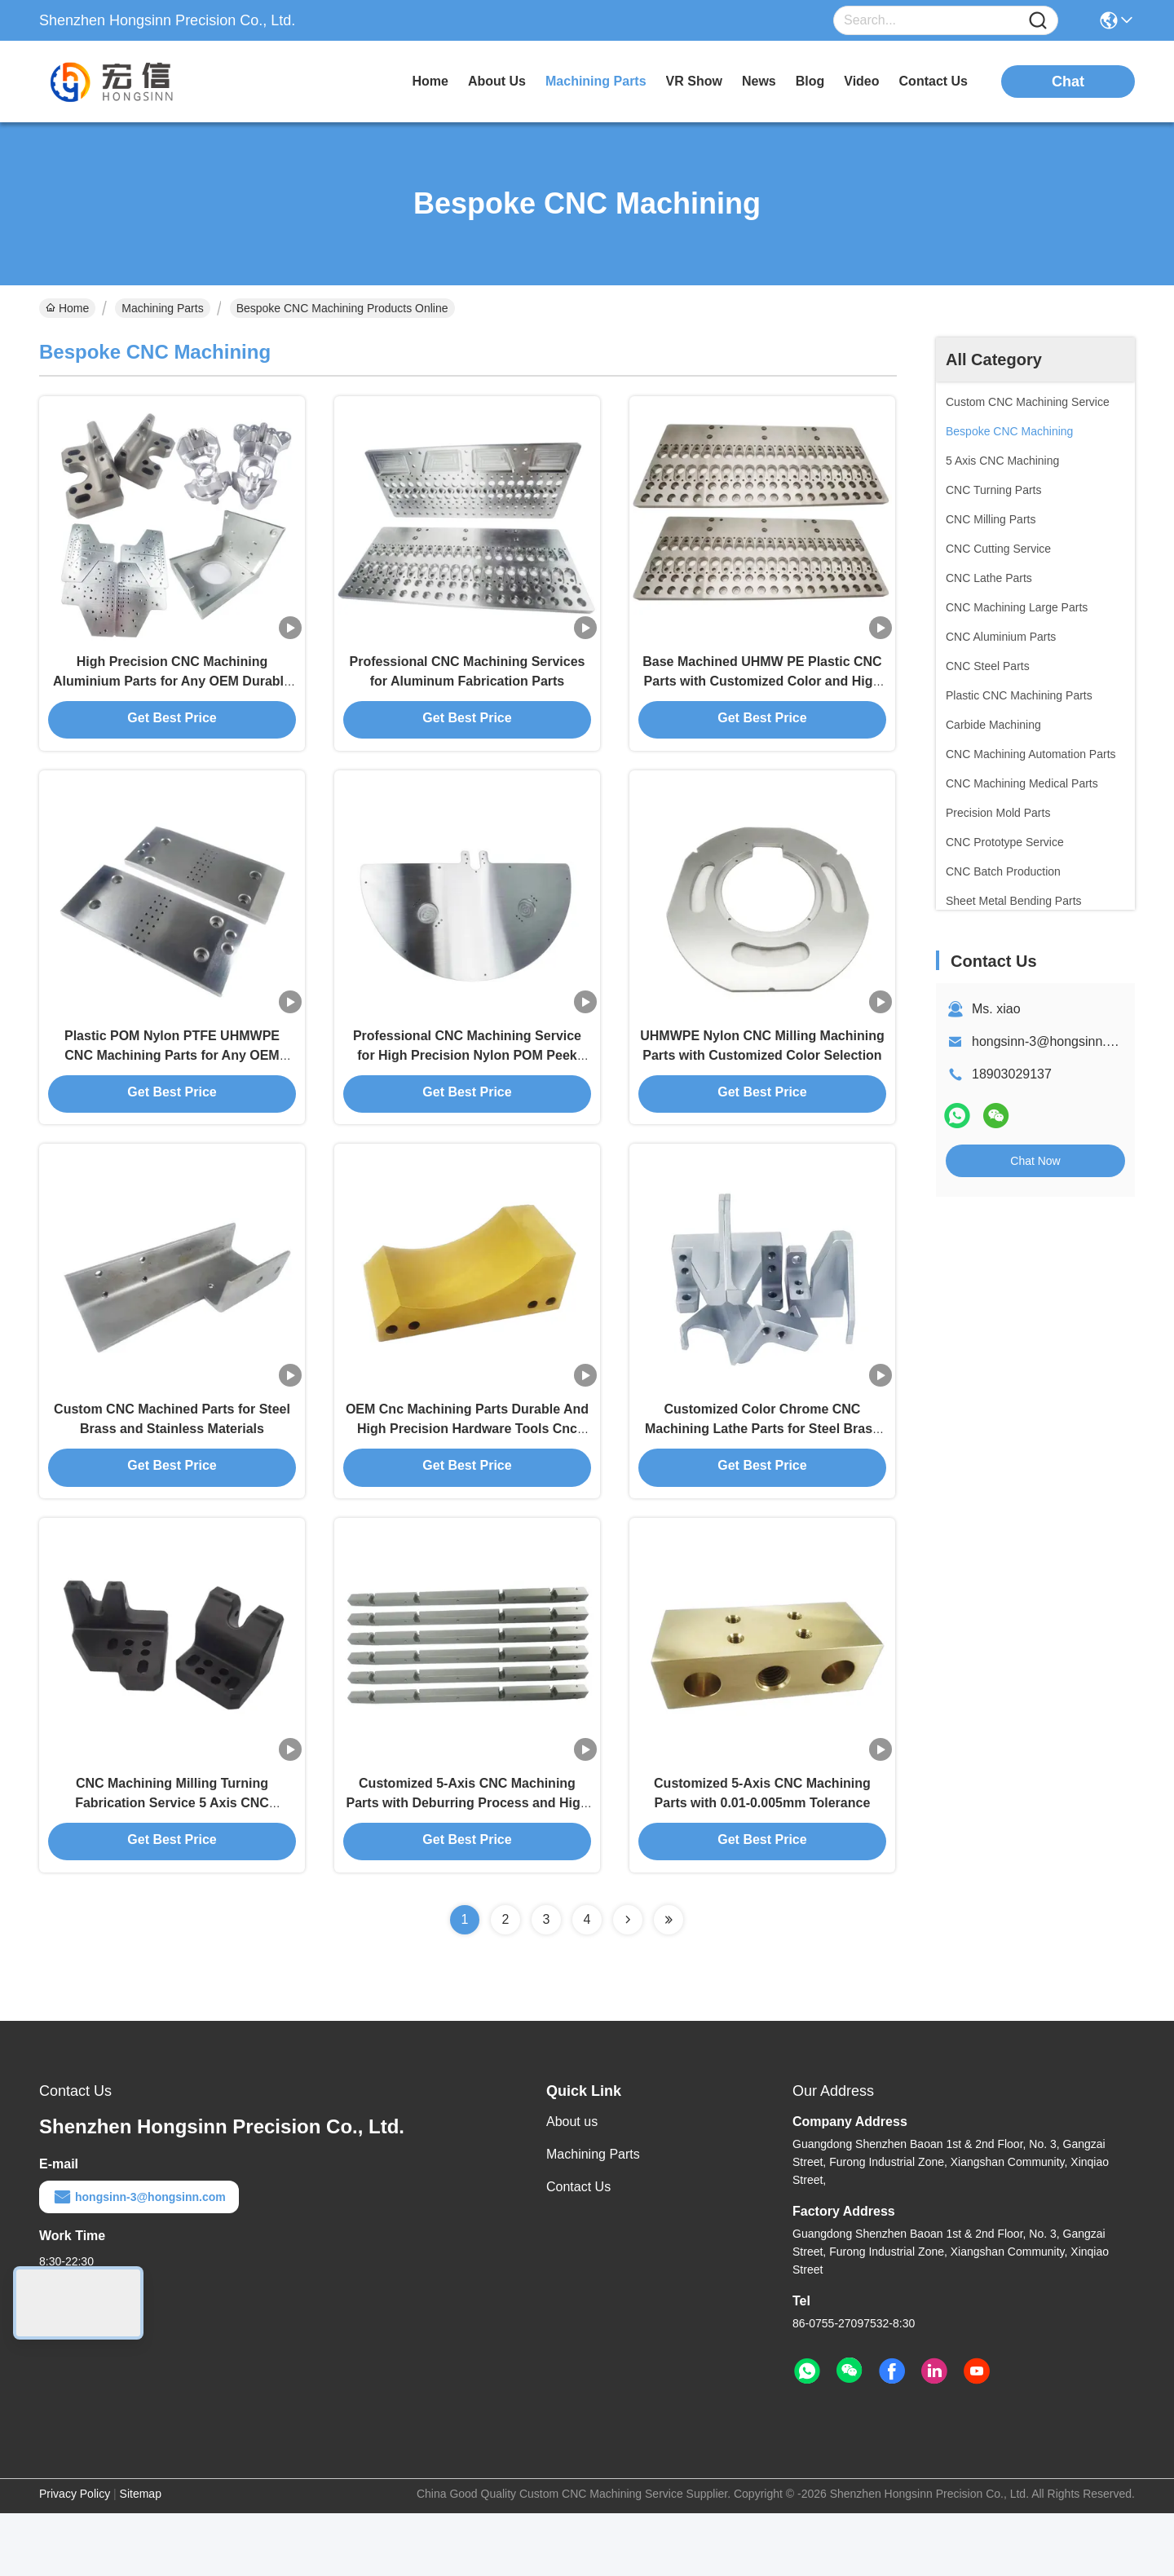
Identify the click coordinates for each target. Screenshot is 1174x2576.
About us (572, 2184)
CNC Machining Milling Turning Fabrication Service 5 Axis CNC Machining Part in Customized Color (172, 1863)
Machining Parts (162, 308)
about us (497, 81)
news (759, 81)
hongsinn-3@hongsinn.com (1051, 1041)
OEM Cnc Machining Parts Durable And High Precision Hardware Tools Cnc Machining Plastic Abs (467, 1473)
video (861, 81)
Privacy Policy (74, 2556)
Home (430, 81)
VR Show (694, 81)
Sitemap (140, 2556)
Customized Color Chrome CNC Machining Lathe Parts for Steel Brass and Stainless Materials (762, 1473)
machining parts (596, 81)
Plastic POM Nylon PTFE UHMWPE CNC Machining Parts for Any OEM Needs (172, 1083)
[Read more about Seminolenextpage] (627, 1982)
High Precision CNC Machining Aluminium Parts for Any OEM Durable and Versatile (172, 694)
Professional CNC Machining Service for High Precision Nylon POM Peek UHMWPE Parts (467, 1083)
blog (810, 81)
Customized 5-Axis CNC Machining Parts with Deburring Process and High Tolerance (467, 1863)
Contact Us (578, 2249)
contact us (933, 81)
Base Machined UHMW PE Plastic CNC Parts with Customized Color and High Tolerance (761, 694)
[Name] (1038, 21)
